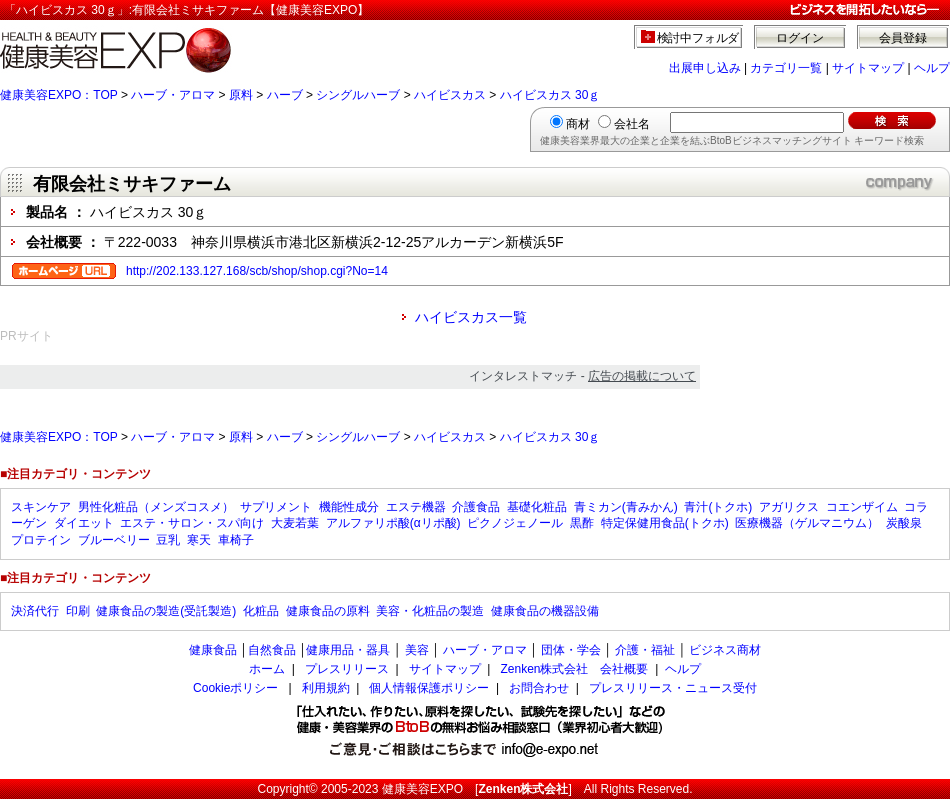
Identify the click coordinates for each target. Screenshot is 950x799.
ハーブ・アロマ (173, 95)
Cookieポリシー (235, 688)
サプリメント (276, 507)
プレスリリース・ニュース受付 (673, 688)
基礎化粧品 (537, 507)
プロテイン (41, 540)
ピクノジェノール (515, 523)
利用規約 (326, 688)
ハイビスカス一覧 (471, 317)
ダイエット (84, 523)
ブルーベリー (114, 540)
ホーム (267, 669)
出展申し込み (705, 68)
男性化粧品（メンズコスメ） (156, 507)
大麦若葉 (295, 523)
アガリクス (789, 507)
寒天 (199, 540)
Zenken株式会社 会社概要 (574, 669)
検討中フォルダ (698, 38)
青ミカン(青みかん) (626, 507)
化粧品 (261, 611)
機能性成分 (349, 507)
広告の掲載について (642, 376)
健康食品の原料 (328, 611)
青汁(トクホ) (718, 507)
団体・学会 (571, 650)
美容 (417, 650)
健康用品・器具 (348, 650)
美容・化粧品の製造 (430, 611)
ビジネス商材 (725, 650)
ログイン (800, 38)
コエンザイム (862, 507)
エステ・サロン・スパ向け (192, 523)
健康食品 (213, 650)
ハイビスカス (450, 95)
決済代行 (35, 611)
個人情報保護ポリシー (429, 688)
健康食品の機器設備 (545, 611)
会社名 (632, 124)
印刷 (78, 611)
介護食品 (476, 507)
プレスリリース (347, 669)
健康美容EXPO (422, 789)
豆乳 (168, 540)
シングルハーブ (358, 95)
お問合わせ (539, 688)
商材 (578, 124)
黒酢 (582, 523)
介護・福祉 (645, 650)
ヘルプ (932, 68)
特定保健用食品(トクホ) (665, 523)
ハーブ (285, 95)
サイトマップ (868, 68)
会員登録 (903, 38)
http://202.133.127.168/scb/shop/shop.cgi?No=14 (257, 271)
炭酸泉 (904, 523)
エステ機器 (416, 507)
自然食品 (272, 650)
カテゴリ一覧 (786, 68)
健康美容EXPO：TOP (59, 95)
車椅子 (236, 540)
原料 (241, 95)
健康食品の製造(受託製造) (166, 611)
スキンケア (41, 507)
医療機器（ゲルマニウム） (807, 523)
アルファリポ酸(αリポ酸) (393, 523)
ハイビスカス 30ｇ (550, 95)
